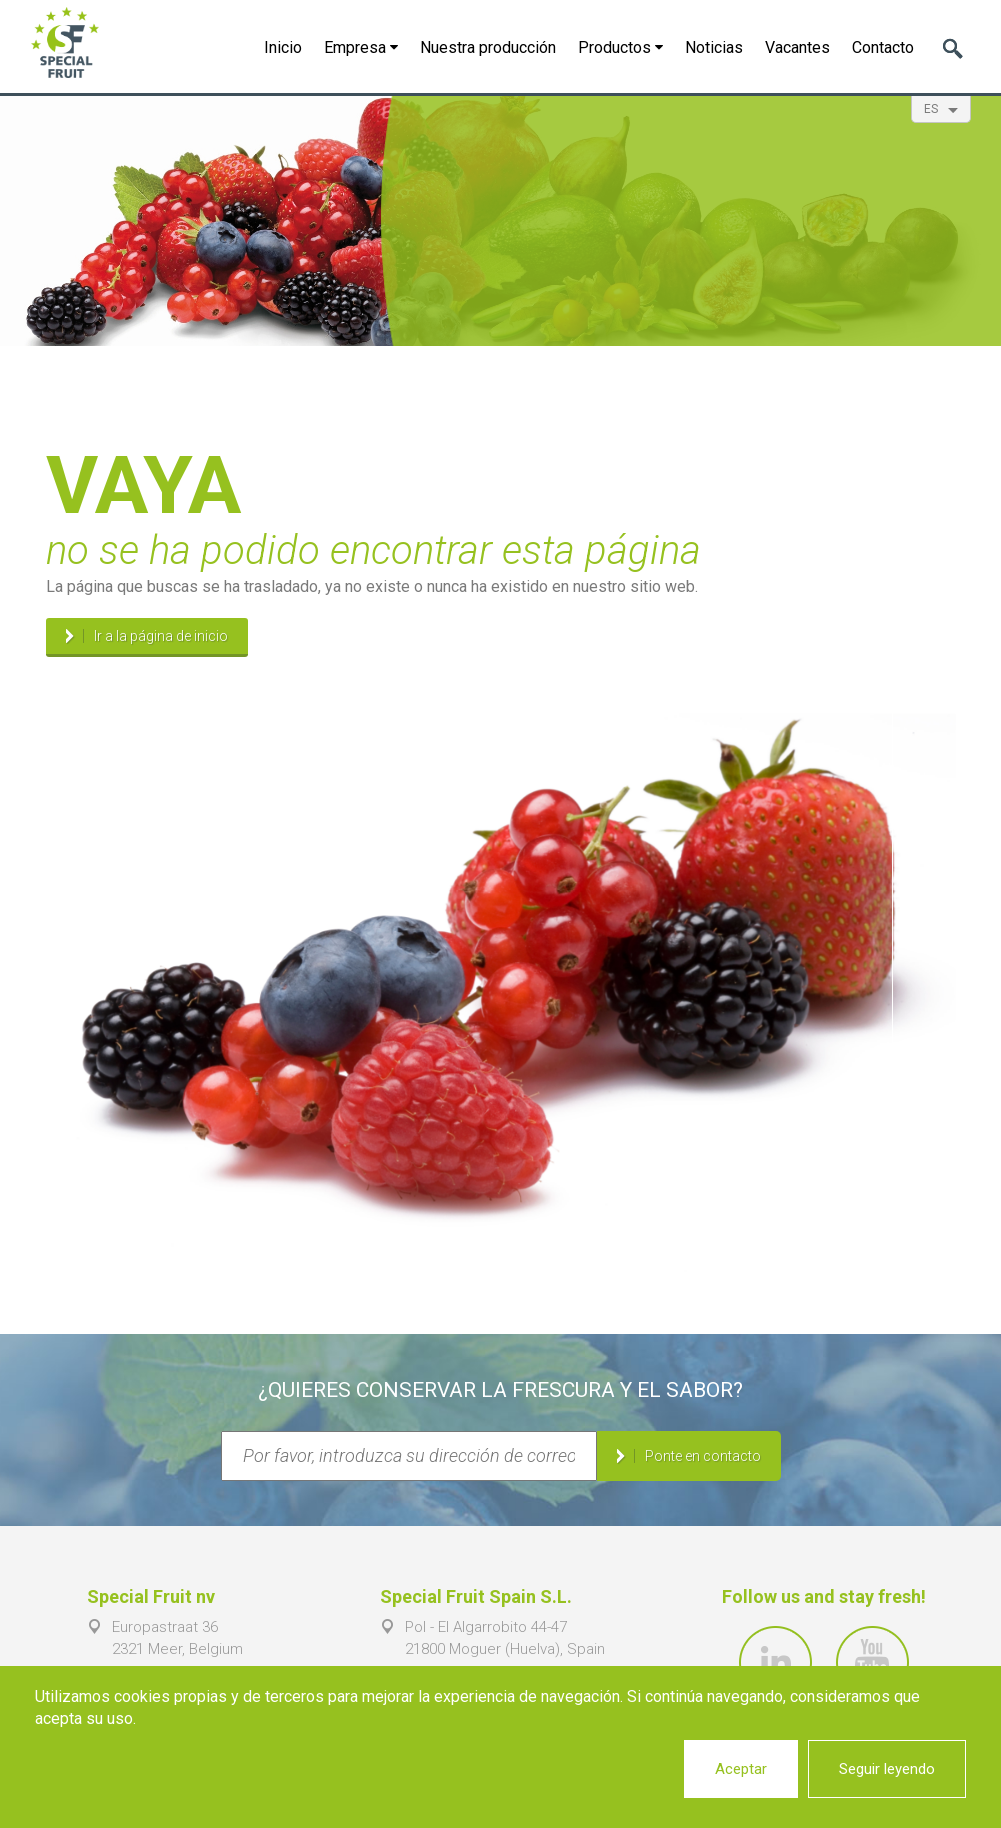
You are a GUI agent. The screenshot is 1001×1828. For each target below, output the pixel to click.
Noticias (714, 47)
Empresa (361, 47)
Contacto (883, 47)
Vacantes (797, 47)
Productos (620, 47)
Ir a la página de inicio (161, 636)
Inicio (283, 47)
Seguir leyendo (887, 1769)
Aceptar (741, 1769)
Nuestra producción (488, 47)
